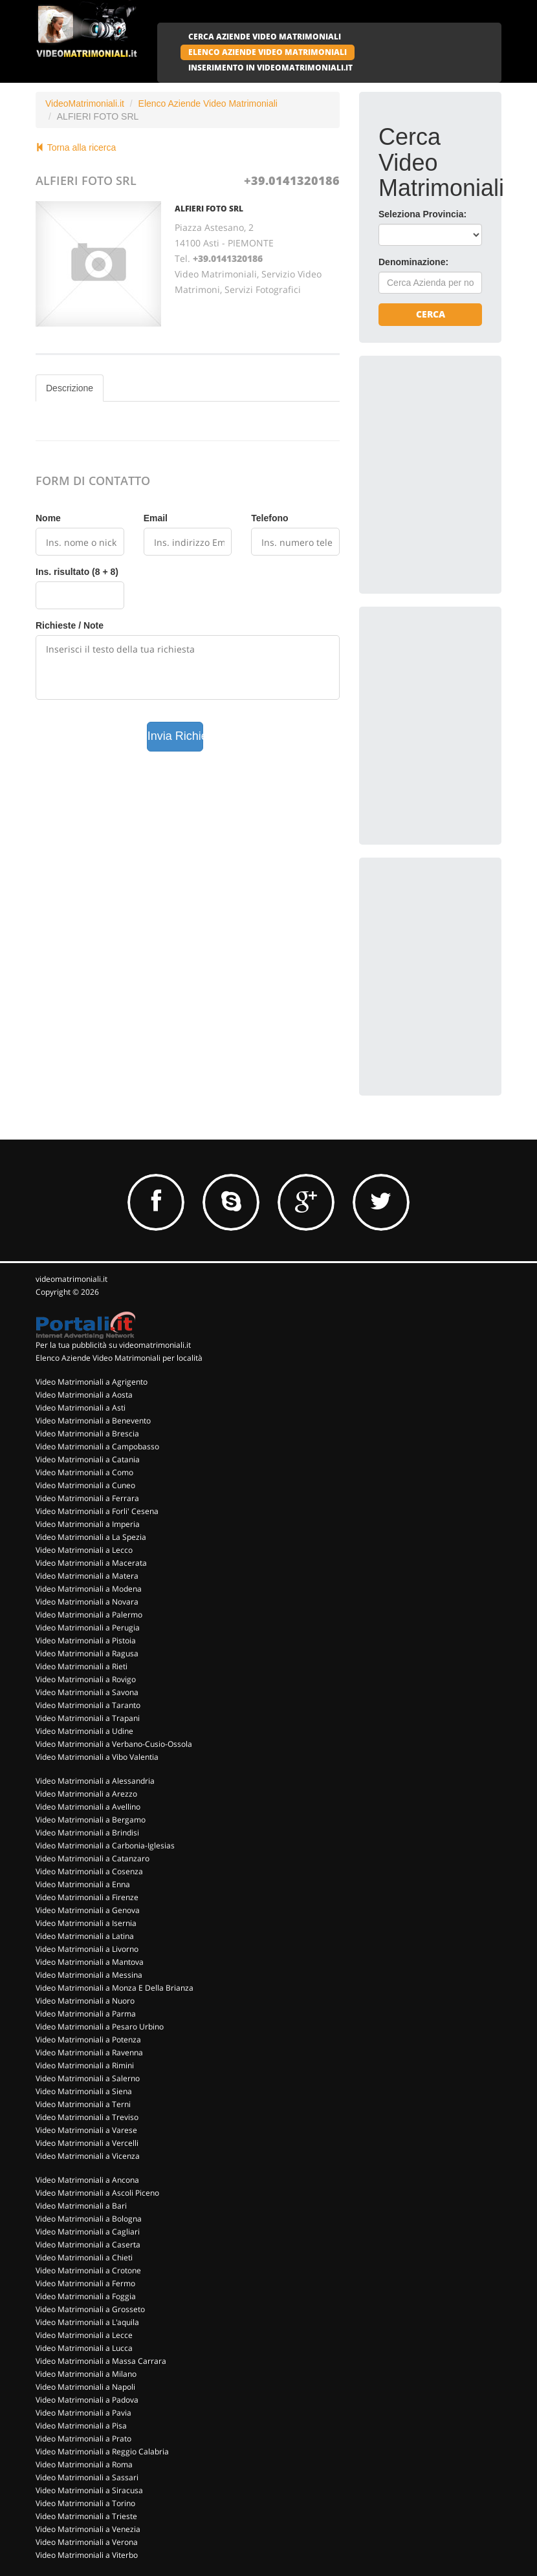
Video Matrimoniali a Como (84, 1472)
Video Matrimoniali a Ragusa (87, 1653)
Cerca (430, 314)
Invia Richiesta (176, 736)
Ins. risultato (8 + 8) (77, 572)
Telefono (269, 518)
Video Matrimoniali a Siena (84, 2091)
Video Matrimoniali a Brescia (87, 1433)
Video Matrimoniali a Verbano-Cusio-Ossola (114, 1743)
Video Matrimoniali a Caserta (88, 2244)
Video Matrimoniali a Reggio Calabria (102, 2451)
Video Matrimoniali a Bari (81, 2205)
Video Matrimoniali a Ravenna (89, 2052)
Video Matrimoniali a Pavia (83, 2412)
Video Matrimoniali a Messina (89, 1974)
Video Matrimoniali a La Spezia (91, 1537)
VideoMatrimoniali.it (84, 103)
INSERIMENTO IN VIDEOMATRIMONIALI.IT (270, 67)
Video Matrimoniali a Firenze (87, 1897)
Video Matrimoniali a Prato (83, 2438)
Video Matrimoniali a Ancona (87, 2179)
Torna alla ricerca (76, 147)
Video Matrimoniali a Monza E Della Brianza (114, 1987)
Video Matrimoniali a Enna (83, 1884)
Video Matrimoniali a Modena (89, 1588)
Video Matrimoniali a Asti (81, 1407)
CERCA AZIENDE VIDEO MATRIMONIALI (264, 36)
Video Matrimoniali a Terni (83, 2104)
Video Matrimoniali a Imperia (88, 1524)
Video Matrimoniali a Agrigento (92, 1381)
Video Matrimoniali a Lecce (84, 2335)
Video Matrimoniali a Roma (84, 2464)
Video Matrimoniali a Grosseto (90, 2309)
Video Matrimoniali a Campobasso (97, 1446)
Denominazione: (413, 262)
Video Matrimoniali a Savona (87, 1692)
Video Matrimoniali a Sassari (87, 2477)
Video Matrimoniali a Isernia (86, 1923)
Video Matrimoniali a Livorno (87, 1948)
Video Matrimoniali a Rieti (81, 1666)
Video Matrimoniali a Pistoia (86, 1640)
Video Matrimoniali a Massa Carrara (101, 2360)
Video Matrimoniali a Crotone (88, 2270)
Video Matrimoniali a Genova (88, 1910)
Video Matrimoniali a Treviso (87, 2117)
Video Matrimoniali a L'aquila (87, 2322)
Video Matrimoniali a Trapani (88, 1718)
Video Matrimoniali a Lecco (84, 1549)
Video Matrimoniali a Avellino (88, 1806)
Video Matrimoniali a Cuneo (85, 1485)
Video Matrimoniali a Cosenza (89, 1871)
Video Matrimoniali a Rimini (85, 2065)
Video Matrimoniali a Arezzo (86, 1793)
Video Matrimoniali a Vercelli (87, 2143)
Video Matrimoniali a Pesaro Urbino (100, 2026)
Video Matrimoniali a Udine (84, 1731)
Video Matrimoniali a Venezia (88, 2529)
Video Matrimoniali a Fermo (85, 2283)
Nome (48, 518)
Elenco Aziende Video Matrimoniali (208, 103)
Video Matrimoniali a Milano (86, 2373)
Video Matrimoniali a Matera (87, 1575)
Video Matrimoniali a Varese (86, 2130)
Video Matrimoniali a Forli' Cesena (97, 1511)
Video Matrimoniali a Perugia (88, 1627)
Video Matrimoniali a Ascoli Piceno (97, 2192)
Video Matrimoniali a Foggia (86, 2296)
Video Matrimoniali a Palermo (89, 1614)
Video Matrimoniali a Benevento (93, 1420)
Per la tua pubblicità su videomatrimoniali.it (113, 1344)
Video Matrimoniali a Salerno (88, 2078)
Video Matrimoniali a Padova (87, 2399)
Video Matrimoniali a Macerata (91, 1562)
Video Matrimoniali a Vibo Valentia (97, 1756)
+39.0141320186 (292, 180)
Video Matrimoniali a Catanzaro (92, 1858)
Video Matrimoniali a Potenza (88, 2039)
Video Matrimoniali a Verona (87, 2542)
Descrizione (69, 388)
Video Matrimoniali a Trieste (86, 2516)
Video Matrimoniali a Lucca (84, 2348)
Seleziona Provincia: (422, 214)
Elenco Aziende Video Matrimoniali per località (119, 1357)
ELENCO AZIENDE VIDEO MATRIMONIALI (267, 52)
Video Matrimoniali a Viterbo (87, 2554)
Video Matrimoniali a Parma (86, 2013)
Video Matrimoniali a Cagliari (88, 2231)
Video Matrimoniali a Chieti (84, 2257)
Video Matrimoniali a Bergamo (91, 1819)
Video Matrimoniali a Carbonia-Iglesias (105, 1845)
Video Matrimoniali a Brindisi (87, 1832)
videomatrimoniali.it (71, 1278)
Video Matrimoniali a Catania (88, 1459)
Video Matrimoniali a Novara (87, 1601)
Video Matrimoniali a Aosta (84, 1394)
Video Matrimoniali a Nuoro (85, 2000)
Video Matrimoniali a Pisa (81, 2425)
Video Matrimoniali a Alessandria (95, 1780)
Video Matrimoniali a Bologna (89, 2218)
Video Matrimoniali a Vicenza (88, 2155)
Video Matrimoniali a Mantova (90, 1961)
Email (156, 518)
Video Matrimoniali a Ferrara (87, 1498)
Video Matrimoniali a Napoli (85, 2386)
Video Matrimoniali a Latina (85, 1936)
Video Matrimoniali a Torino (85, 2503)
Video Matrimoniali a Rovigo (86, 1679)
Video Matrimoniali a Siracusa (89, 2490)
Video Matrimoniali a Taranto (88, 1705)
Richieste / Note (70, 625)
